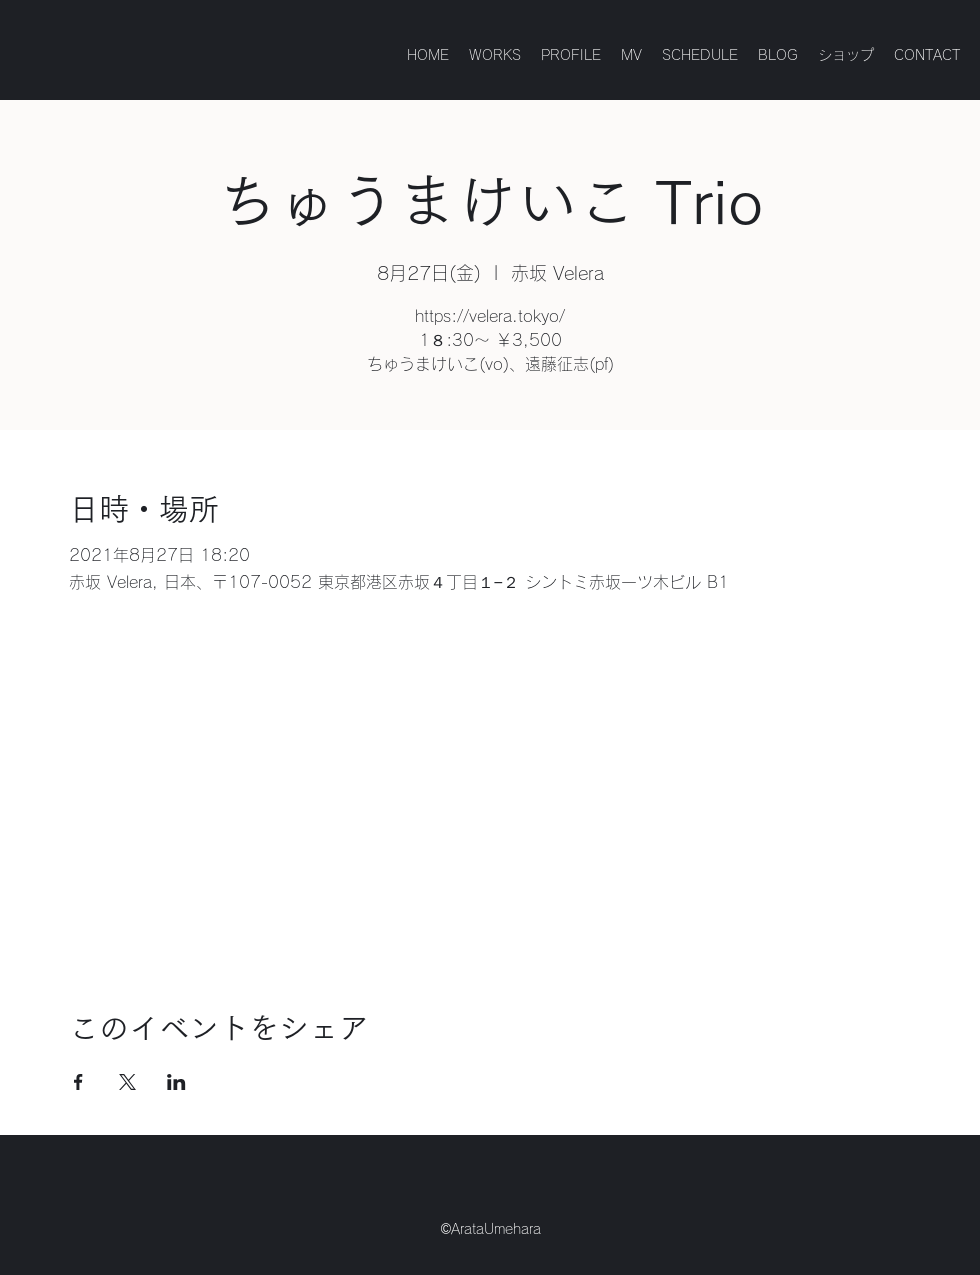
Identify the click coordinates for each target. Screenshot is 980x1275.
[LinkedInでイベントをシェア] (176, 1082)
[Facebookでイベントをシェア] (78, 1082)
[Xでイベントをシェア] (127, 1082)
